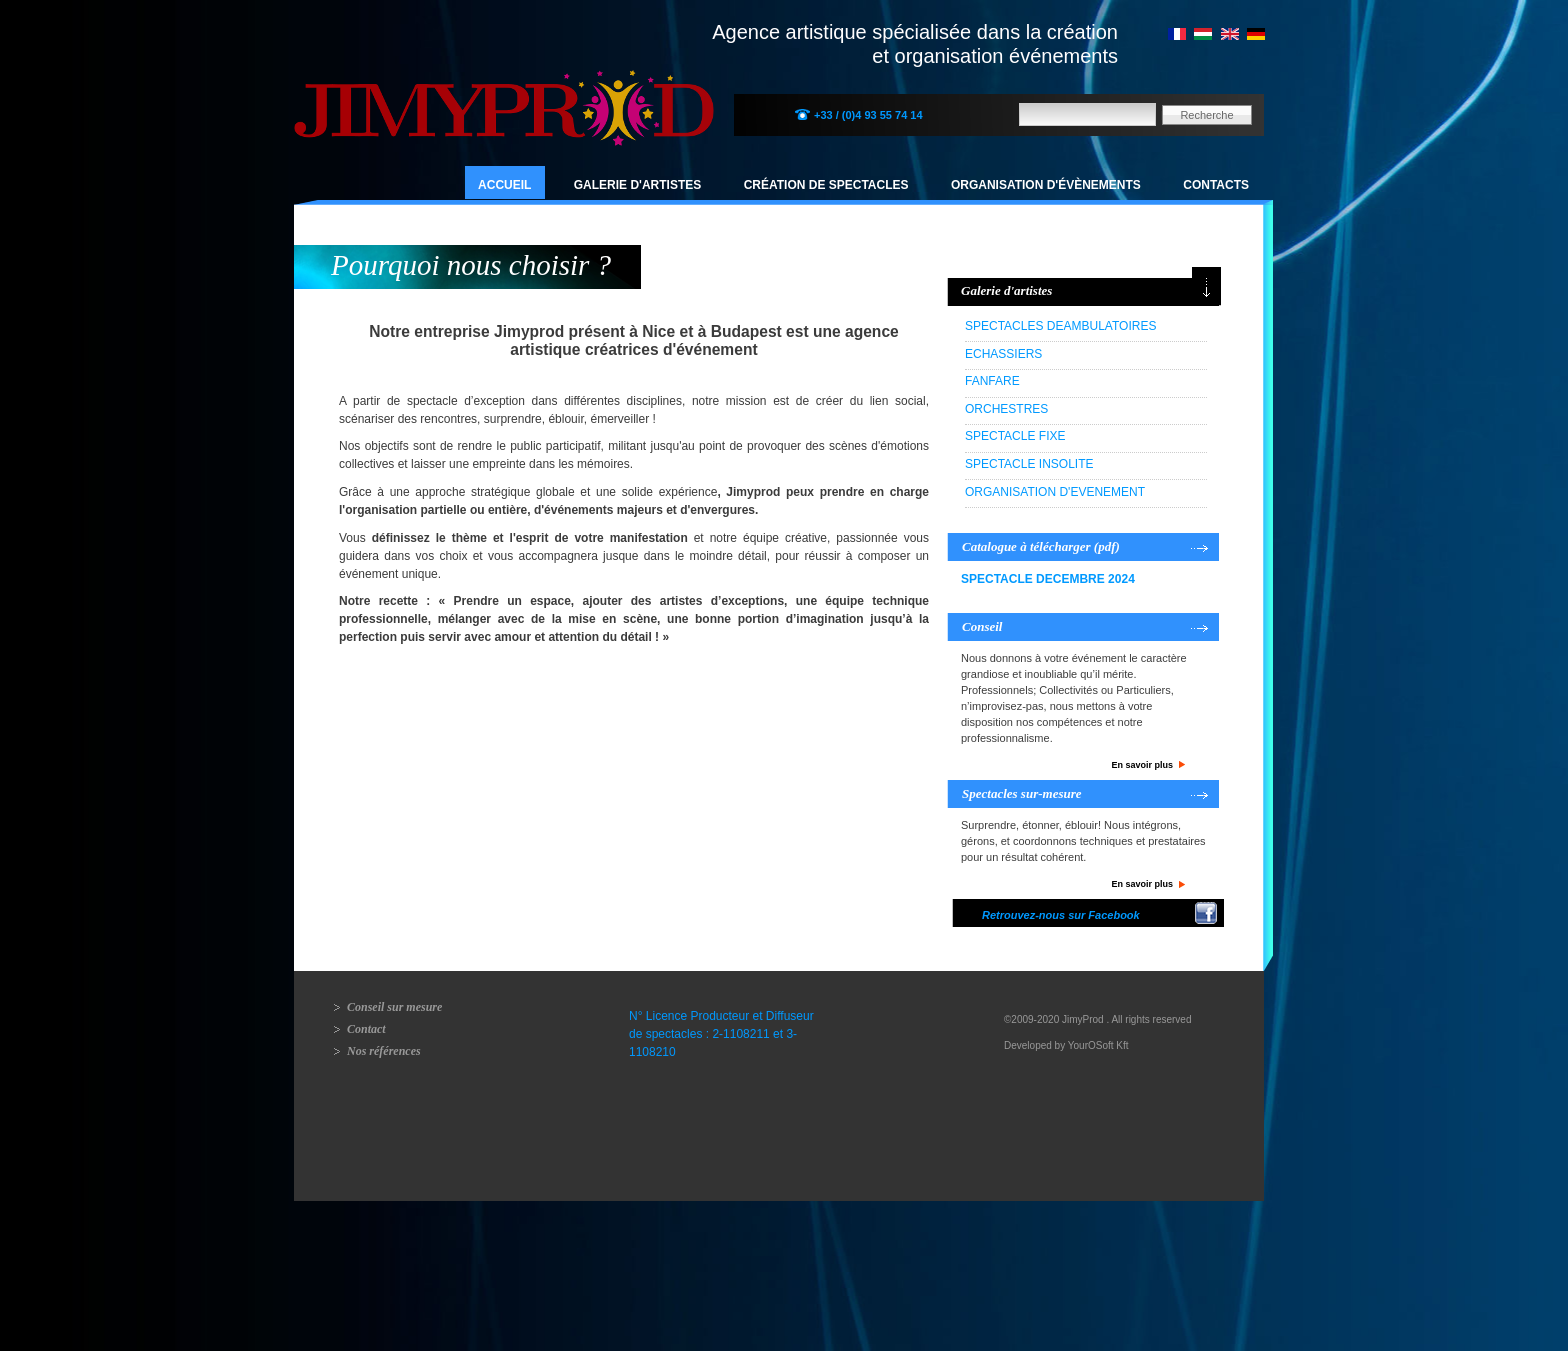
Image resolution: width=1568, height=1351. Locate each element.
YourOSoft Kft (1098, 1045)
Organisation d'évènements (1046, 185)
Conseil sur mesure (394, 1007)
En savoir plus (1142, 765)
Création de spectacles (826, 185)
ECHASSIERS (1003, 354)
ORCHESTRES (1006, 409)
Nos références (384, 1051)
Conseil (982, 626)
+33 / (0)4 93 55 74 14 (868, 115)
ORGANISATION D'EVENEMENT (1055, 492)
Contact (366, 1029)
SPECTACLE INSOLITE (1029, 464)
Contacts (1216, 185)
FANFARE (992, 381)
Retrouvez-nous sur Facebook (1061, 915)
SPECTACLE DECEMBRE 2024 (1048, 579)
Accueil (504, 185)
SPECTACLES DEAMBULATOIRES (1060, 326)
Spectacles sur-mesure (1022, 793)
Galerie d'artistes (638, 185)
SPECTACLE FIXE (1015, 436)
